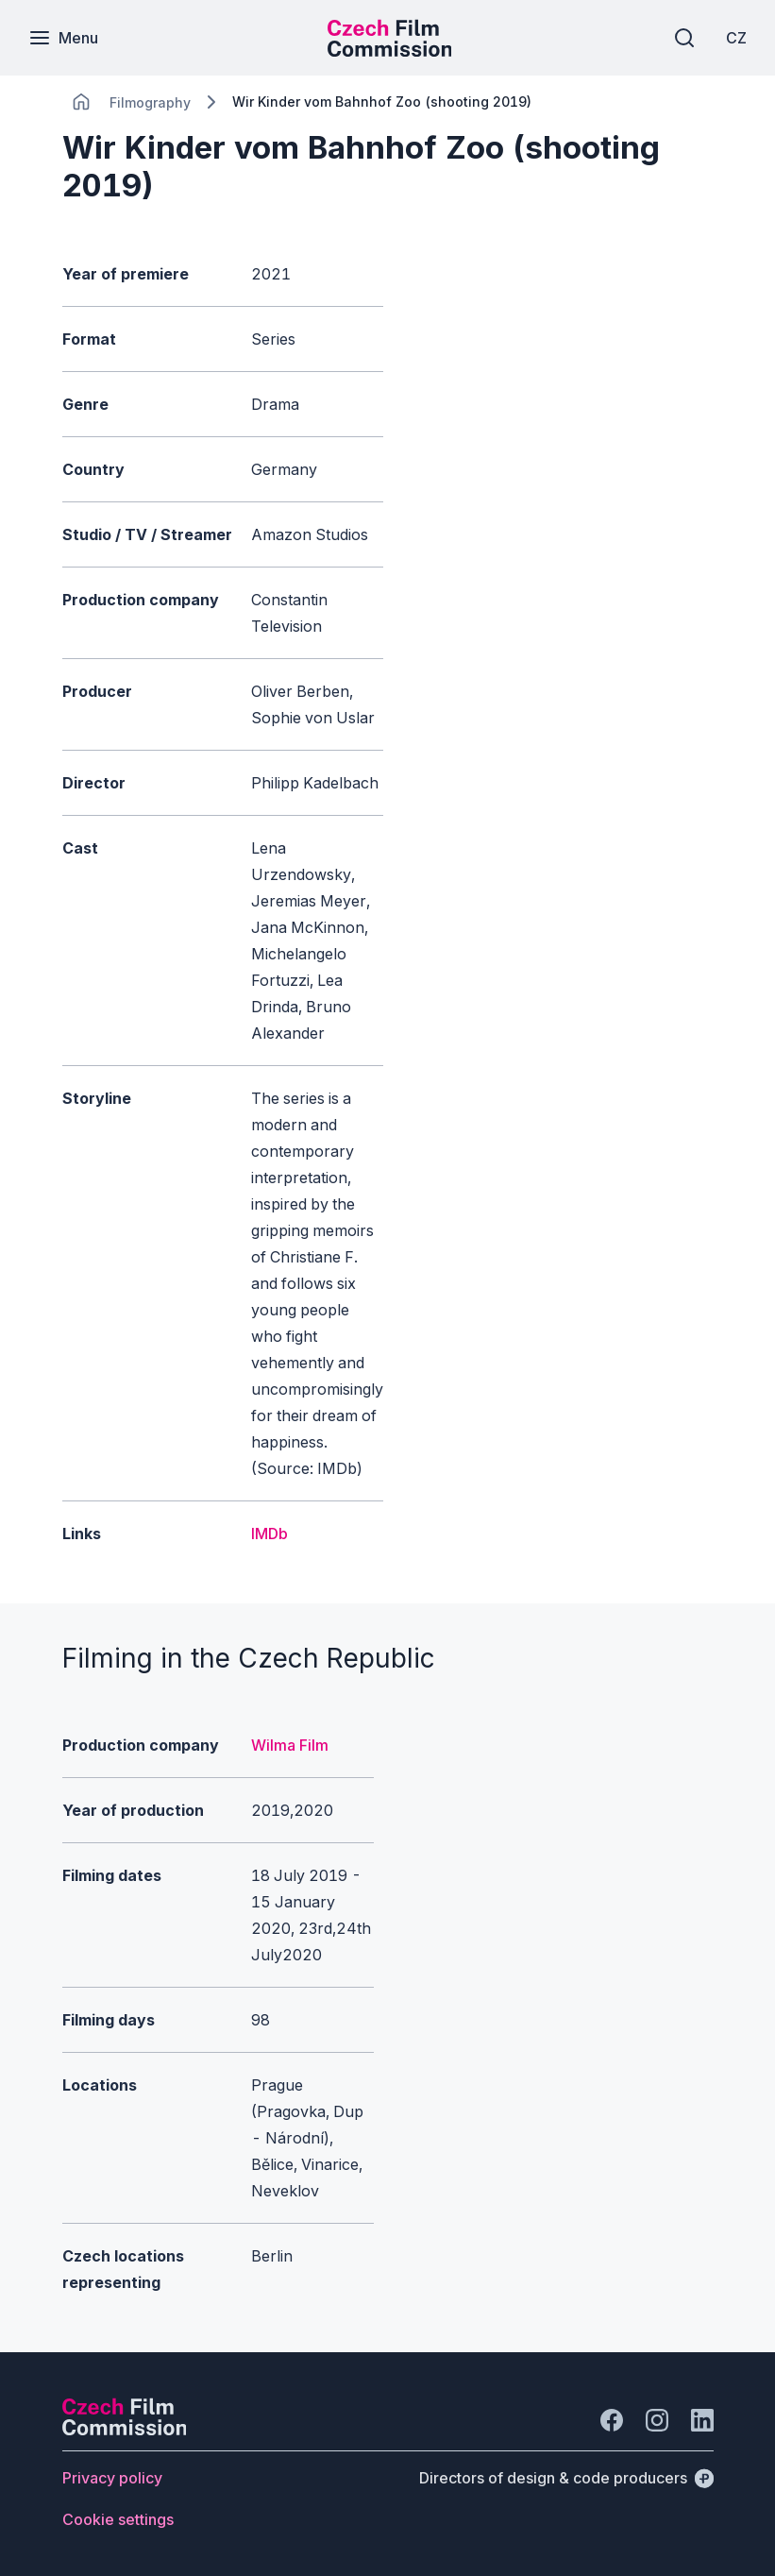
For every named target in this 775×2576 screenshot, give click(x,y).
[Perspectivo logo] (124, 2429)
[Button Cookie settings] (118, 2519)
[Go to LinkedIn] (702, 2420)
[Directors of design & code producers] (566, 2477)
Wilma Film (290, 1745)
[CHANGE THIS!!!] (81, 102)
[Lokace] (150, 102)
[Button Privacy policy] (112, 2477)
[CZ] (736, 37)
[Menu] (63, 37)
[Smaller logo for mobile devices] (390, 51)
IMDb (269, 1533)
